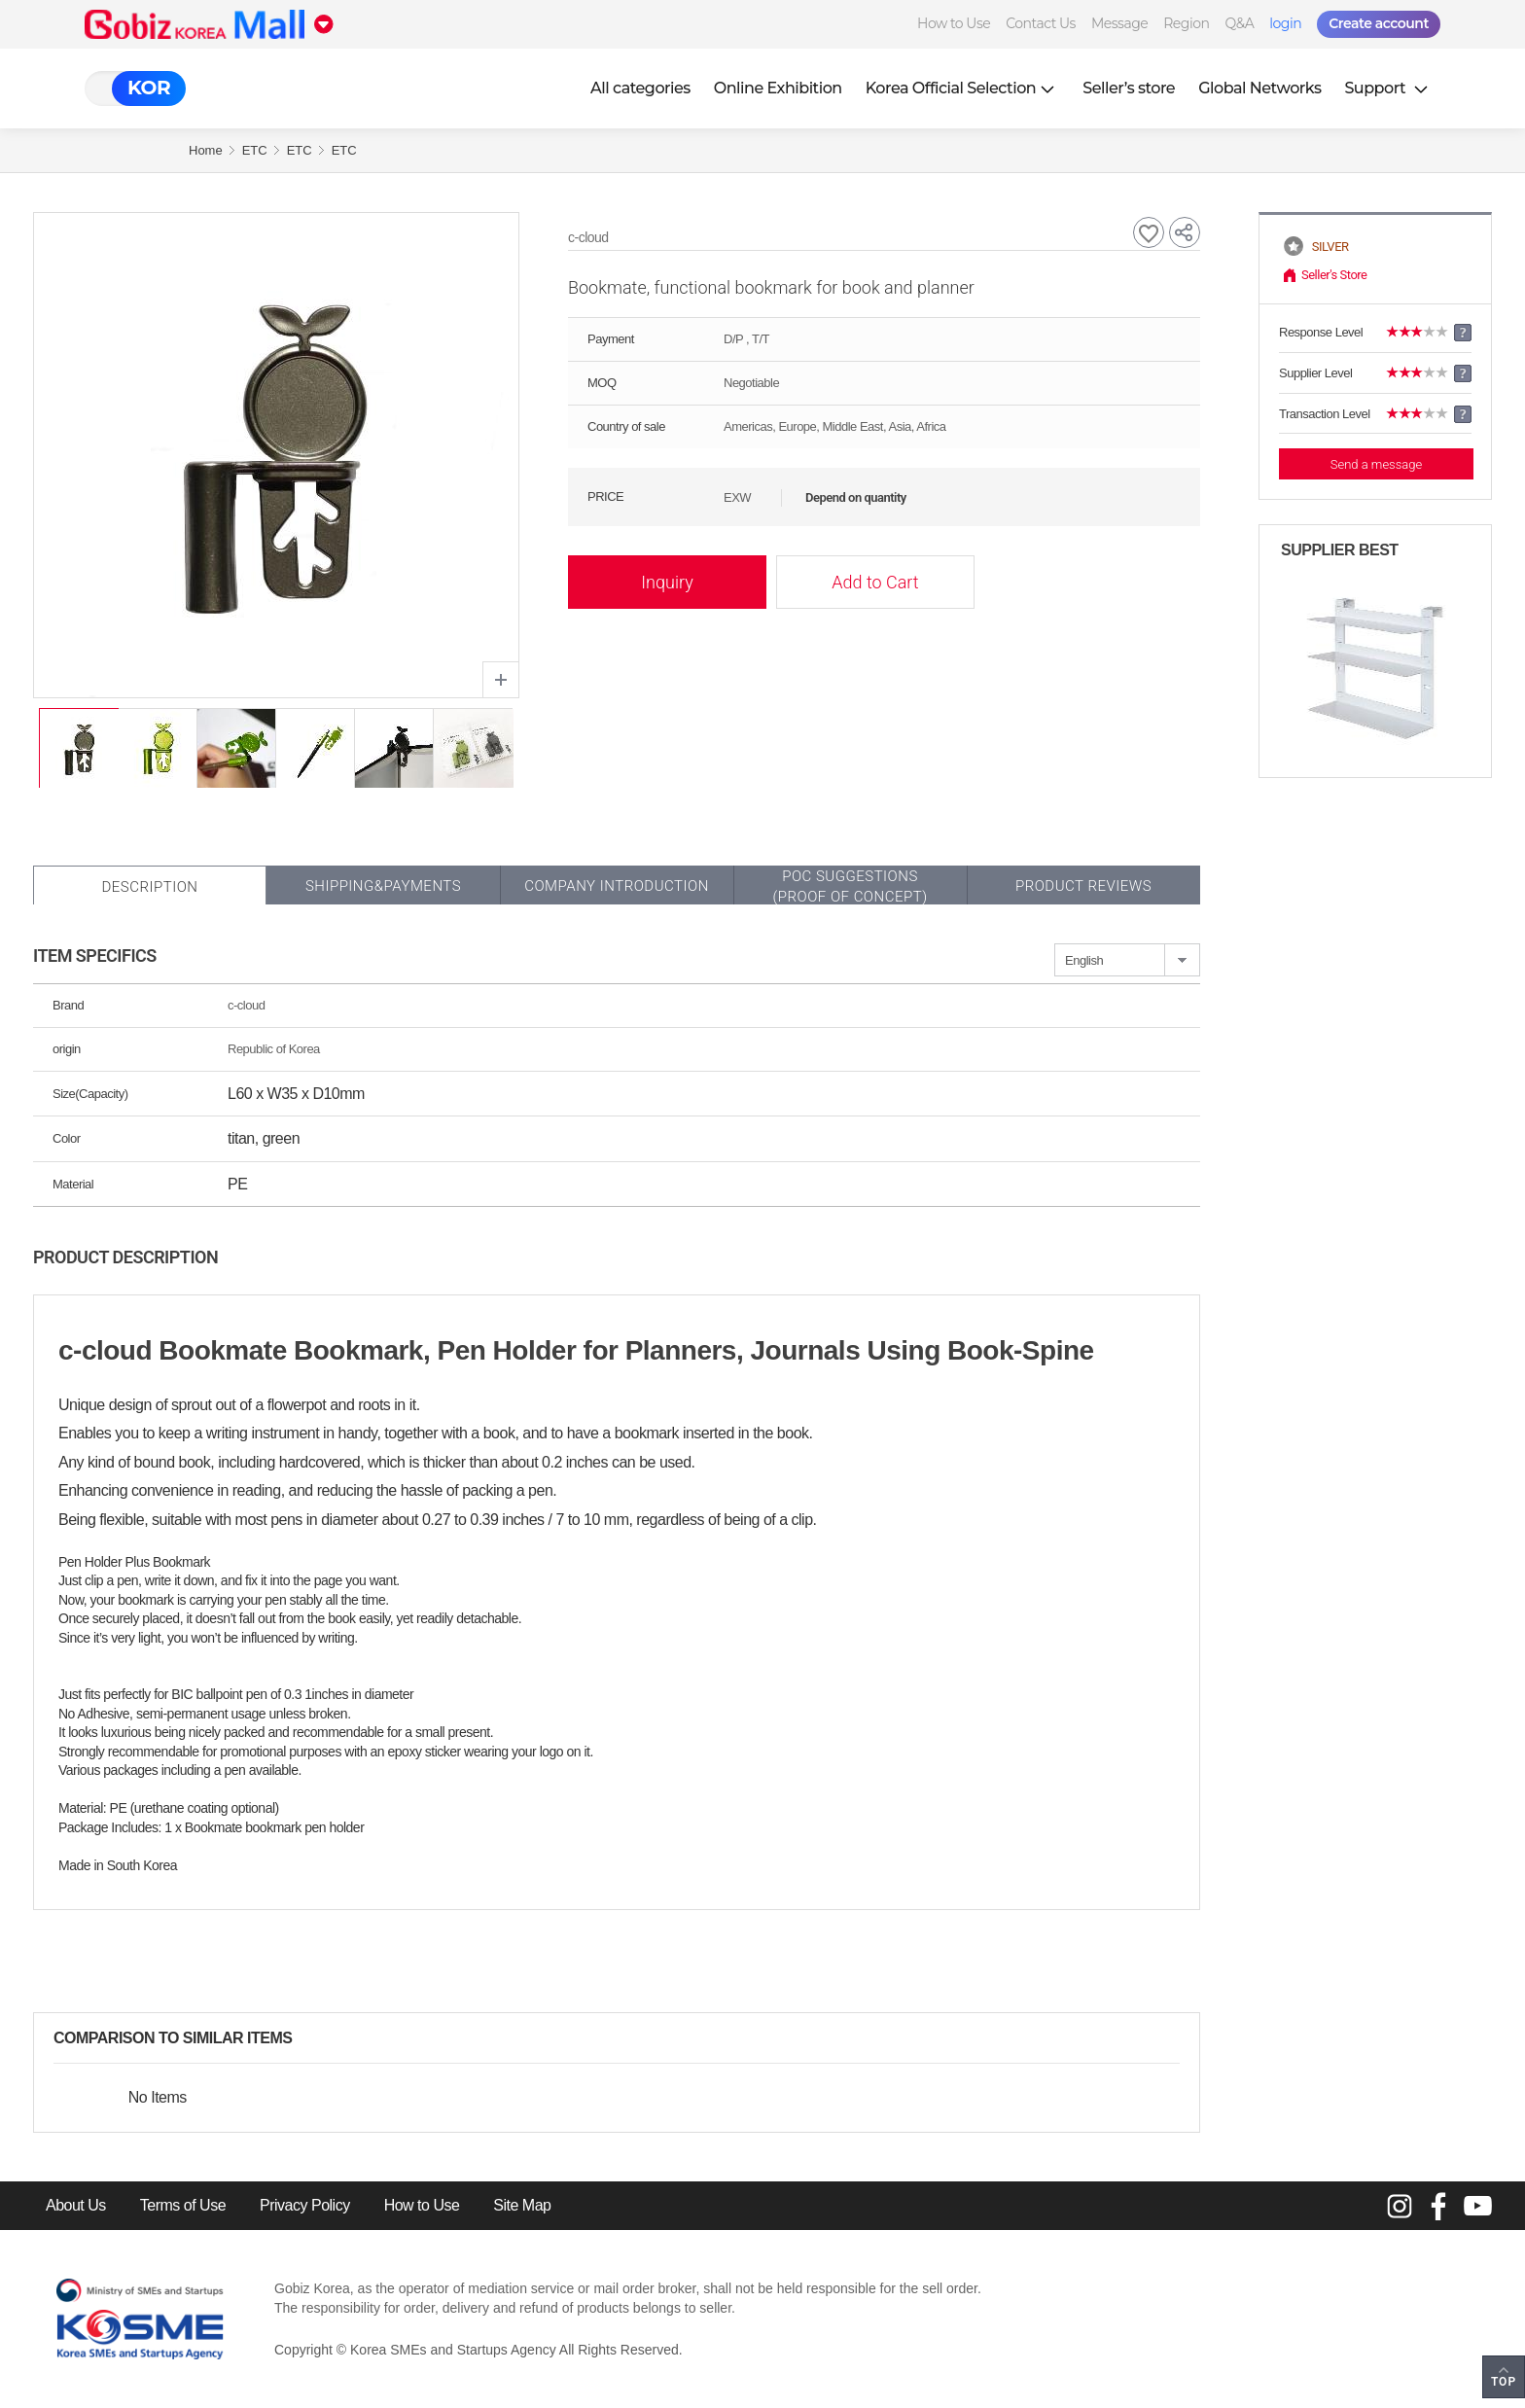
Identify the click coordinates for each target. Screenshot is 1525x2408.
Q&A (1239, 23)
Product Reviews (1083, 886)
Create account (1379, 23)
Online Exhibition (778, 88)
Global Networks (1259, 88)
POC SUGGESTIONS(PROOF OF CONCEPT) (849, 886)
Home (206, 150)
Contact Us (1041, 23)
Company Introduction (616, 886)
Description (149, 887)
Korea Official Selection (963, 88)
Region (1186, 23)
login (1285, 23)
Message (1119, 23)
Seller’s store (1128, 88)
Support (1388, 88)
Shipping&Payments (383, 886)
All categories (640, 88)
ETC (254, 150)
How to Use (953, 23)
